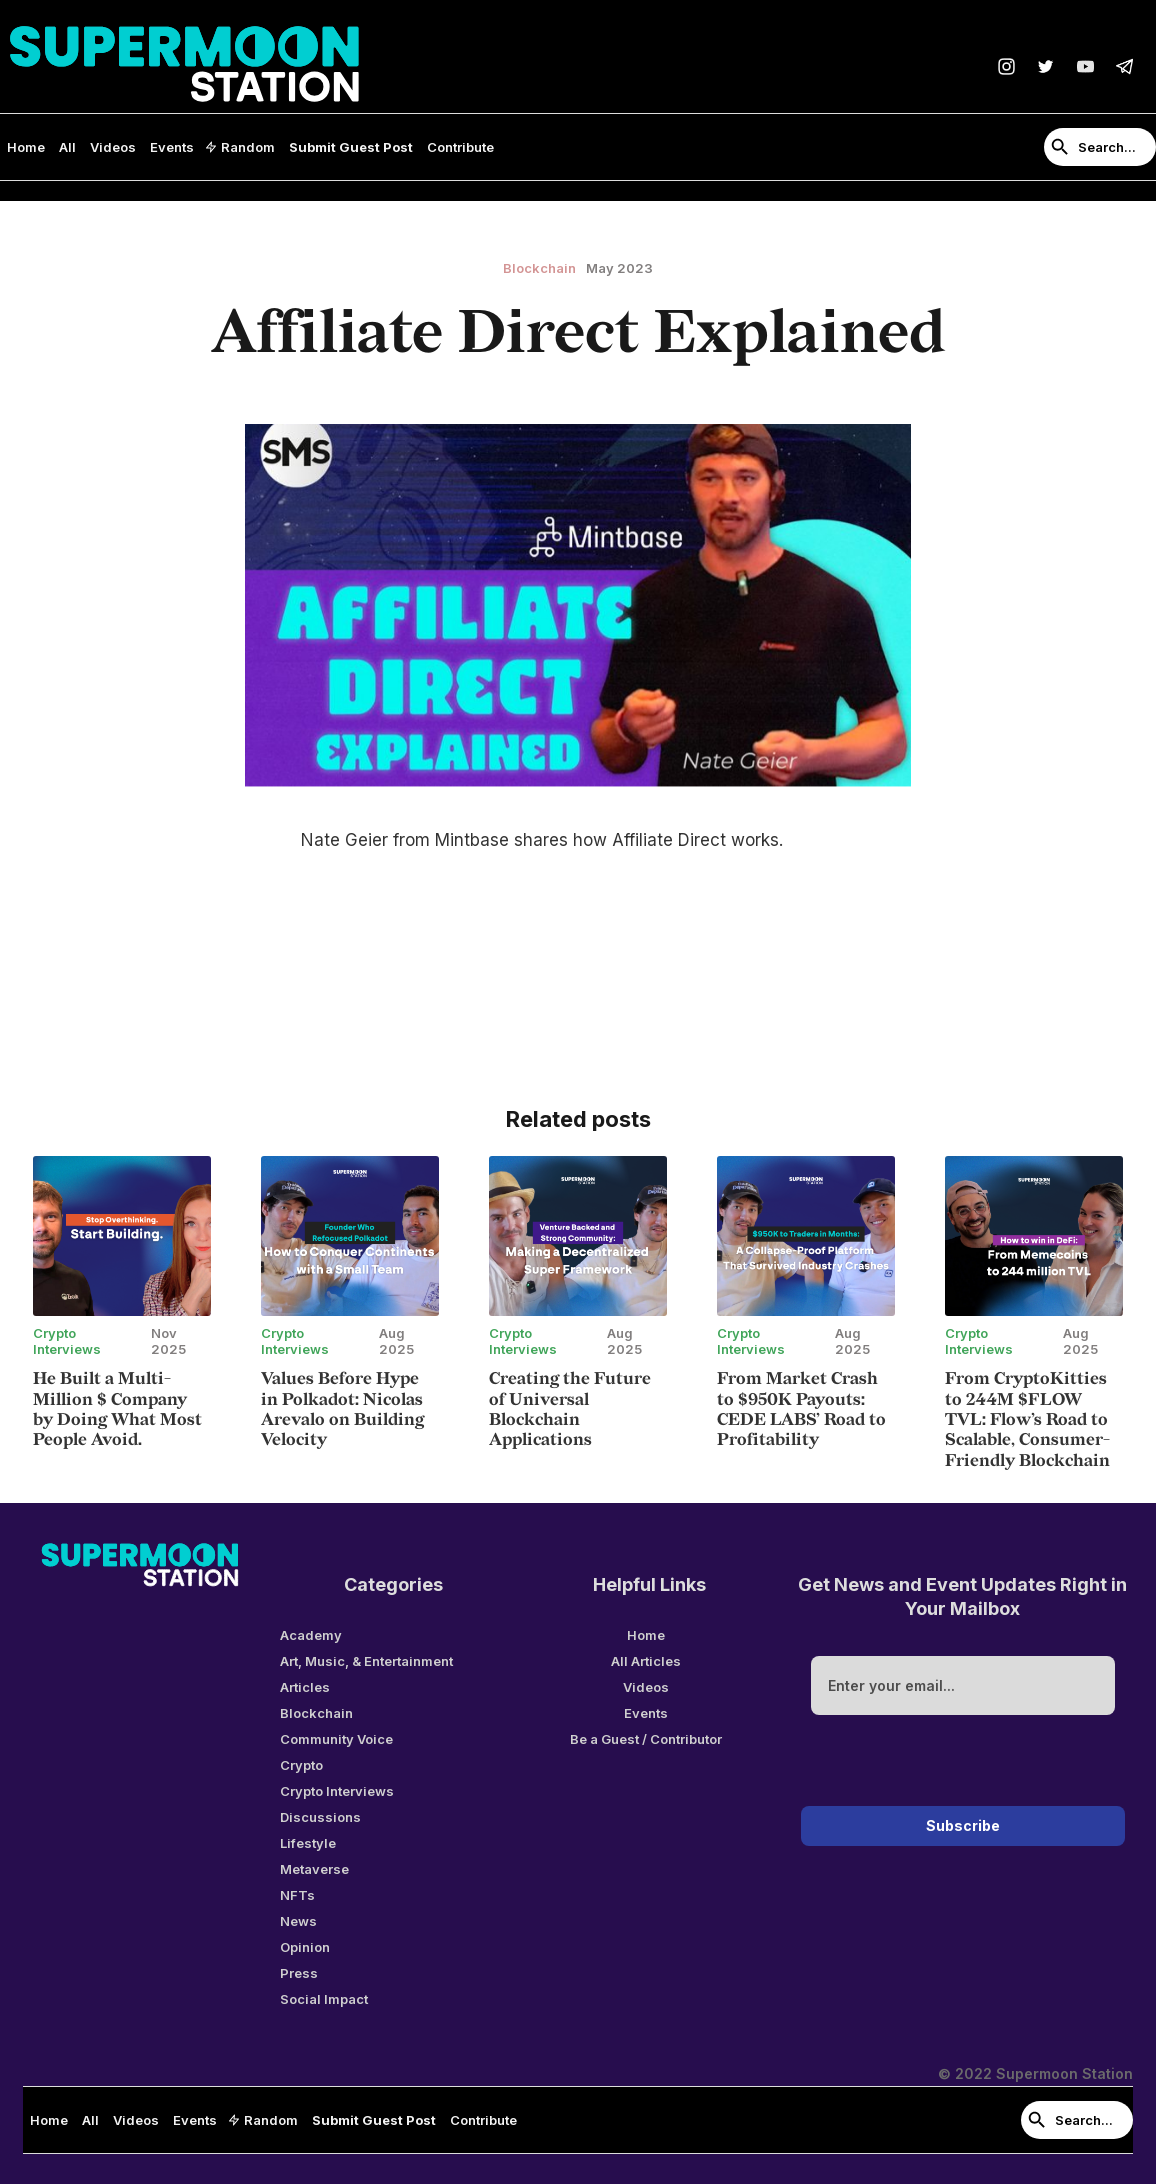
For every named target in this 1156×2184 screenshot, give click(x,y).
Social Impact (324, 1999)
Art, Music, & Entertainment (366, 1661)
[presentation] (963, 1764)
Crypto (301, 1765)
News (298, 1921)
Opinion (305, 1947)
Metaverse (314, 1869)
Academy (311, 1635)
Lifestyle (308, 1843)
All (67, 147)
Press (299, 1973)
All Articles (646, 1661)
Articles (305, 1687)
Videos (113, 147)
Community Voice (336, 1739)
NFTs (297, 1895)
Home (26, 147)
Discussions (320, 1817)
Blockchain (316, 1713)
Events (172, 147)
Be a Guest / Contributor (646, 1739)
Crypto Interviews (337, 1791)
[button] (241, 147)
